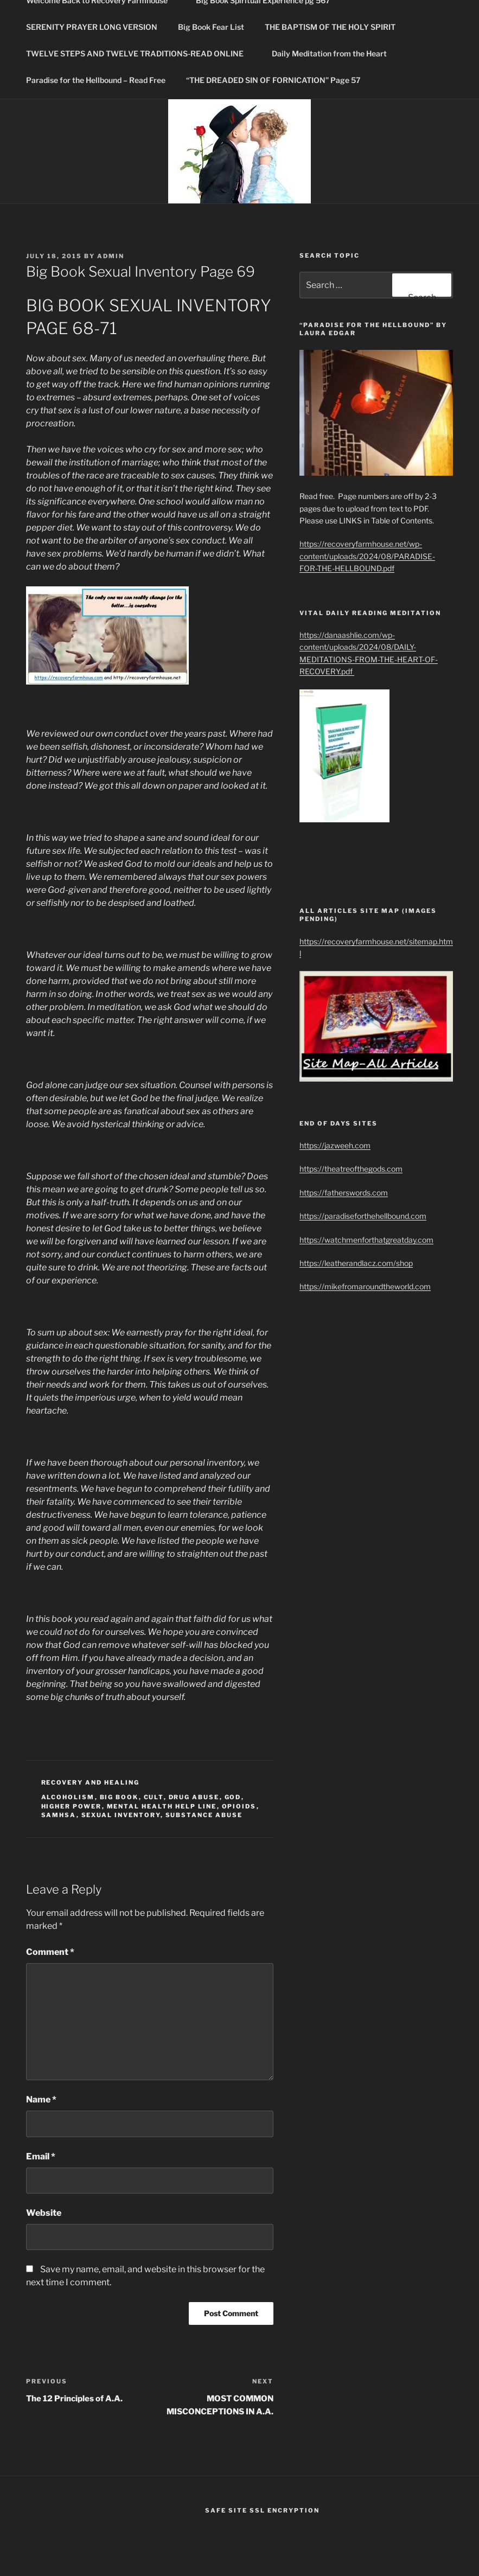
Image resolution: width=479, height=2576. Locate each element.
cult (154, 1797)
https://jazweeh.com (335, 1145)
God (233, 1797)
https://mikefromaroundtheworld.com (365, 1286)
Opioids (239, 1806)
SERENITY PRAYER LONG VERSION (91, 26)
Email (40, 2156)
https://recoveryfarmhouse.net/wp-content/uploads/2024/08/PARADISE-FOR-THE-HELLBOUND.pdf (367, 556)
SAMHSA (58, 1815)
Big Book (119, 1797)
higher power (71, 1806)
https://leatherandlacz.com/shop (356, 1263)
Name (41, 2099)
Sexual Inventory (121, 1815)
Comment (50, 1952)
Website (43, 2213)
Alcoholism (68, 1797)
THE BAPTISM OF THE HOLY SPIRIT (335, 26)
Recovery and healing (90, 1782)
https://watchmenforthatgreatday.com (366, 1239)
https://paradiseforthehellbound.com (362, 1215)
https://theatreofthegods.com (351, 1168)
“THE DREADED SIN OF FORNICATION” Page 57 (273, 80)
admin (110, 256)
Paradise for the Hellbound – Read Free (95, 80)
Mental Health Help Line (162, 1806)
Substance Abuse (204, 1815)
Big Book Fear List (211, 26)
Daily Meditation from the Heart (329, 53)
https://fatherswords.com (343, 1192)
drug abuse (194, 1797)
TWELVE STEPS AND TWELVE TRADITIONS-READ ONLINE (140, 53)
